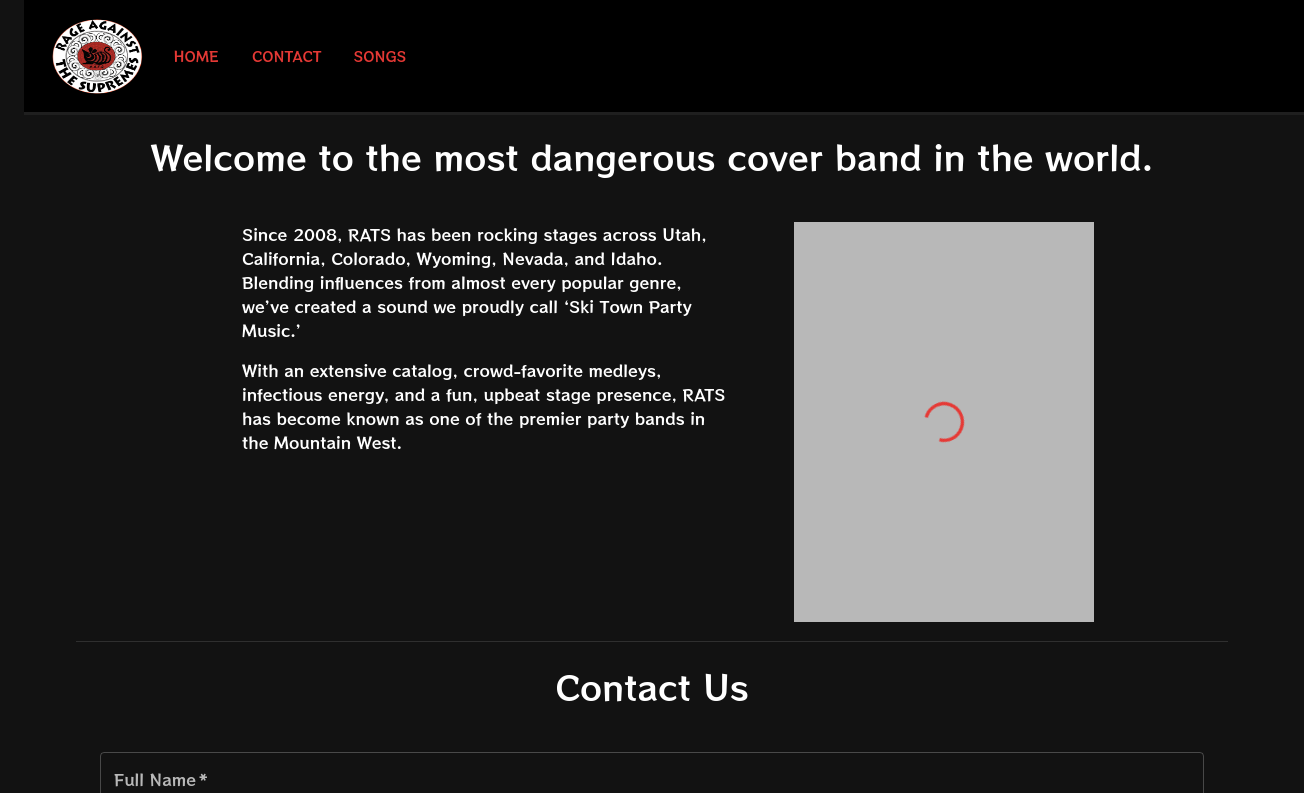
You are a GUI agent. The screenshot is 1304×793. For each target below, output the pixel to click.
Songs (380, 56)
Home (196, 56)
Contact (287, 56)
